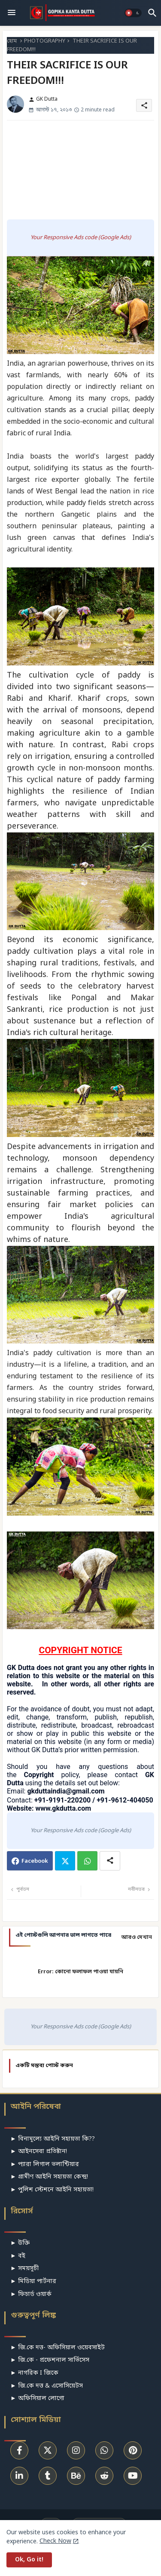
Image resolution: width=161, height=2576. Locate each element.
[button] (133, 13)
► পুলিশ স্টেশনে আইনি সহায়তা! (52, 2190)
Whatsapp (87, 1860)
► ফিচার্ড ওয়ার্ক (31, 2294)
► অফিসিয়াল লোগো (37, 2398)
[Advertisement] (80, 170)
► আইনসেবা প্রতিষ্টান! (38, 2152)
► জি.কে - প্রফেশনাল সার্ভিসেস (49, 2360)
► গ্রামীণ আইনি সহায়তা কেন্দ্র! (49, 2177)
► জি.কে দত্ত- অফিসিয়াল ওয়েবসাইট (57, 2348)
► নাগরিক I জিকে (34, 2373)
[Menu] (11, 13)
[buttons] (19, 2450)
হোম (12, 41)
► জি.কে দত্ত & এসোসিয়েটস (46, 2386)
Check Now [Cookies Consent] (55, 2541)
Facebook (34, 1861)
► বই (17, 2256)
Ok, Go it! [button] (29, 2560)
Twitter (65, 1860)
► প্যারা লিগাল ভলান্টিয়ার (44, 2164)
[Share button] (110, 1860)
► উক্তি (20, 2243)
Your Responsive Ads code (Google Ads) (80, 237)
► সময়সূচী (24, 2269)
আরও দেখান (136, 1937)
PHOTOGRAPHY (44, 41)
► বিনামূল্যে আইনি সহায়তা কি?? (52, 2139)
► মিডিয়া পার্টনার (33, 2281)
